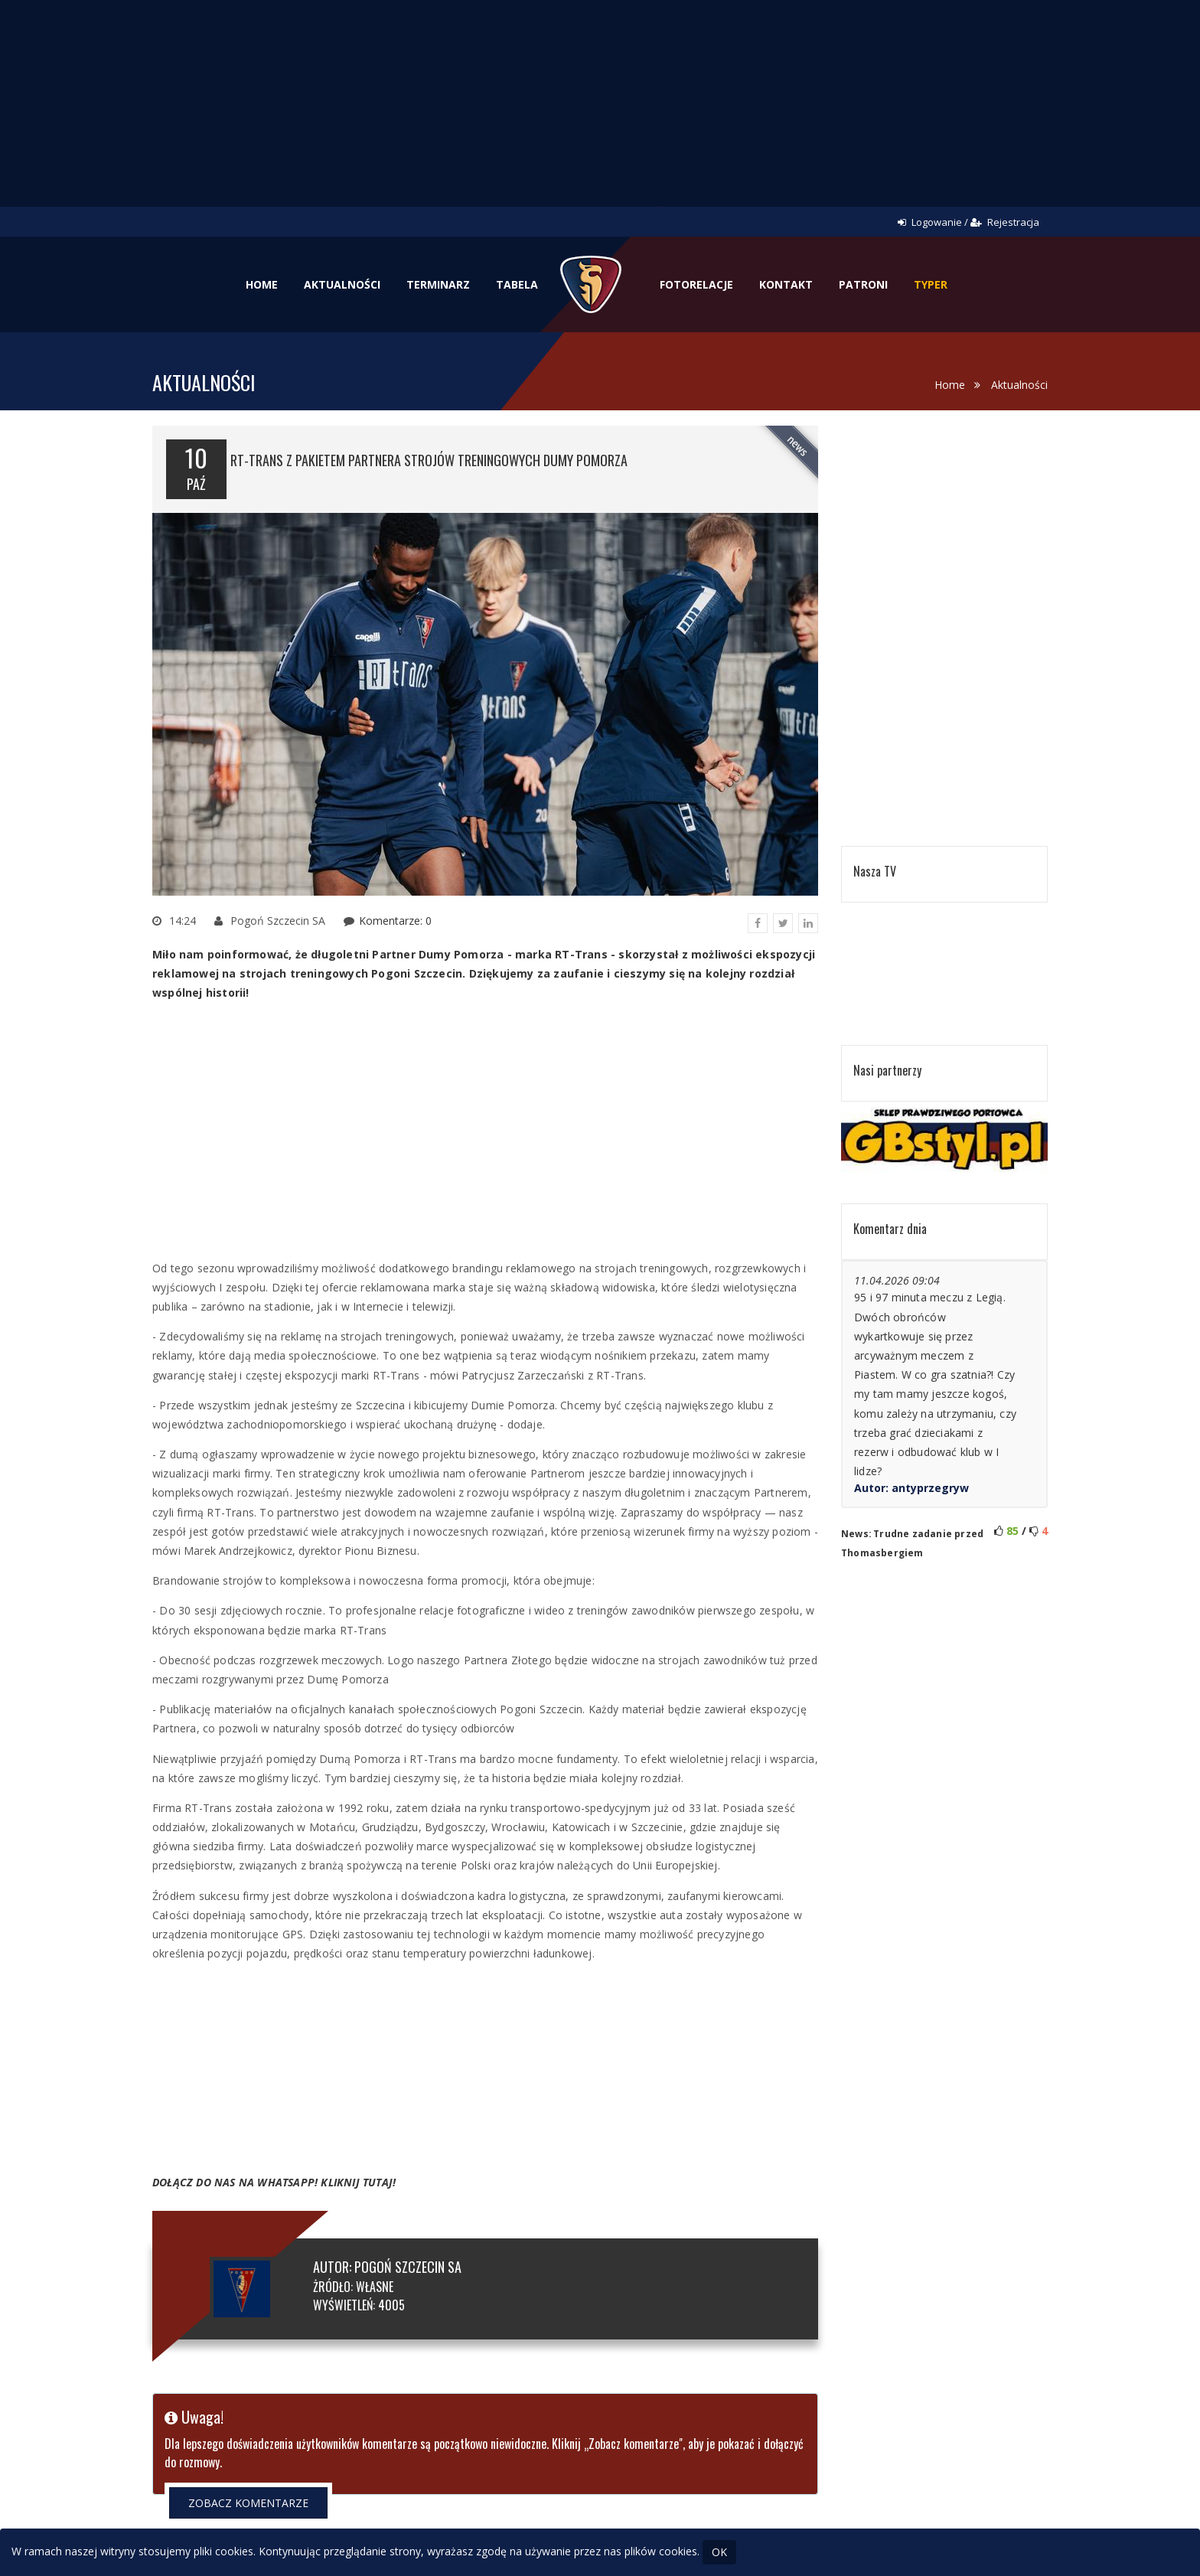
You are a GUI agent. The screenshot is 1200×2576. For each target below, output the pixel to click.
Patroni (863, 284)
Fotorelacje (696, 284)
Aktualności (342, 284)
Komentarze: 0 (395, 920)
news (797, 446)
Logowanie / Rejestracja (968, 222)
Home (262, 284)
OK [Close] (719, 2552)
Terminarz (438, 284)
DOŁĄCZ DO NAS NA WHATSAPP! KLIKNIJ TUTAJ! (274, 2182)
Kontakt (786, 284)
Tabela (517, 284)
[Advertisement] (600, 115)
